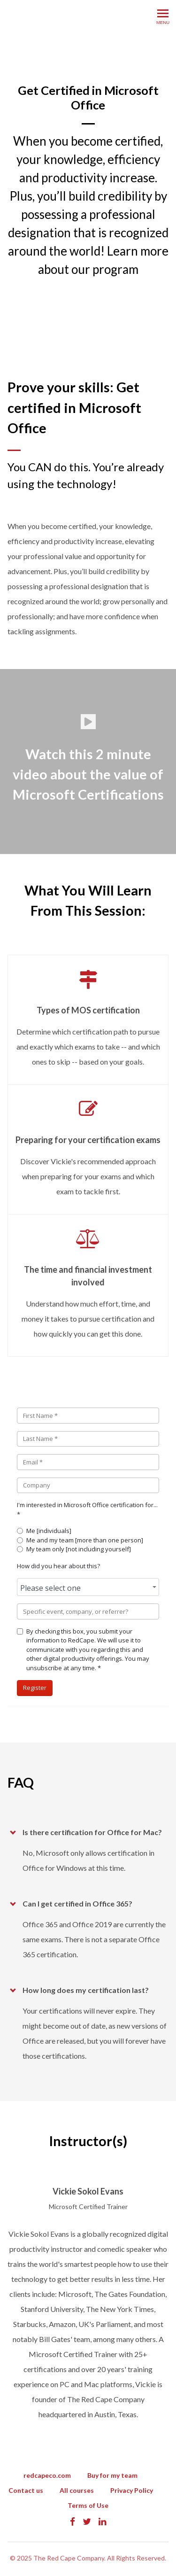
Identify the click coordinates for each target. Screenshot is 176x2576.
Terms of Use (88, 2505)
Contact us (25, 2490)
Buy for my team (112, 2475)
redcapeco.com (47, 2475)
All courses (77, 2490)
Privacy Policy (131, 2490)
